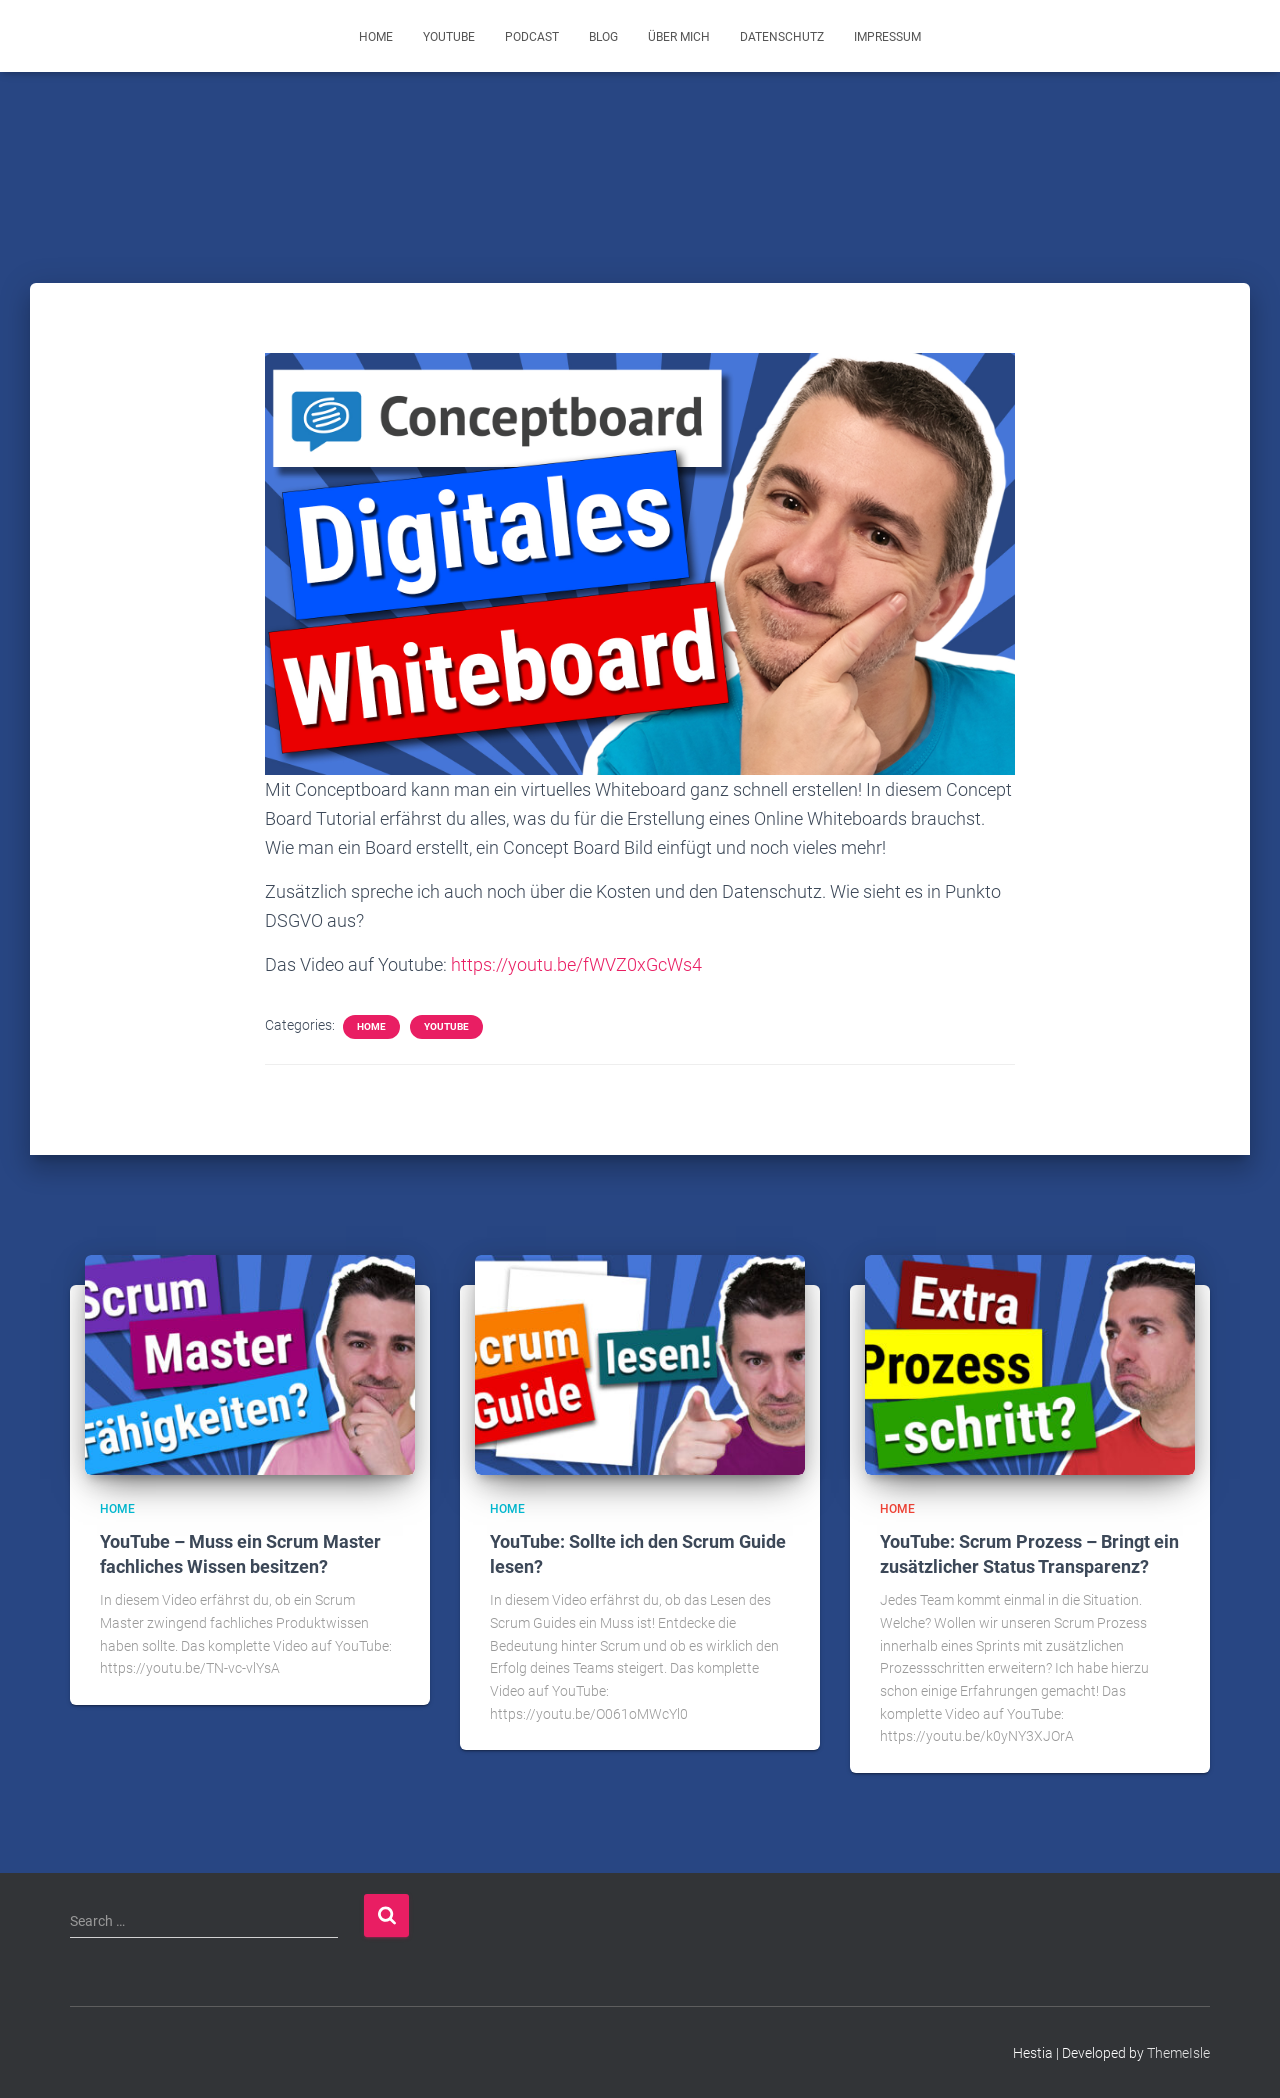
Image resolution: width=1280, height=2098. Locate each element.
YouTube (449, 37)
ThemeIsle (1178, 2053)
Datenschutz (782, 37)
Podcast (532, 37)
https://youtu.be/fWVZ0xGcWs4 (576, 964)
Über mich (679, 37)
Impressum (887, 37)
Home (376, 37)
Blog (603, 37)
